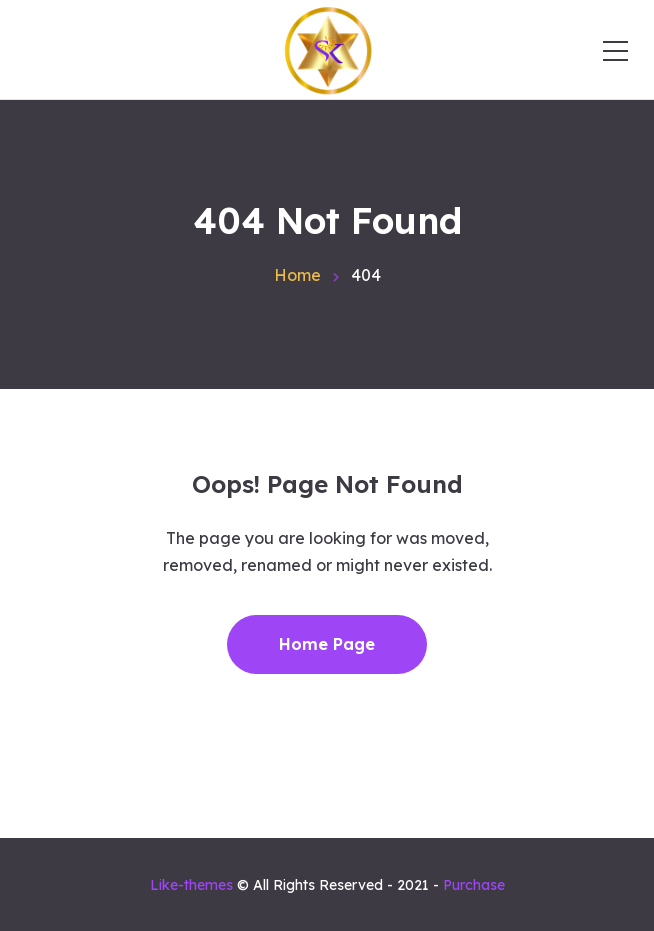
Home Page (327, 644)
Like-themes (191, 885)
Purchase (474, 885)
